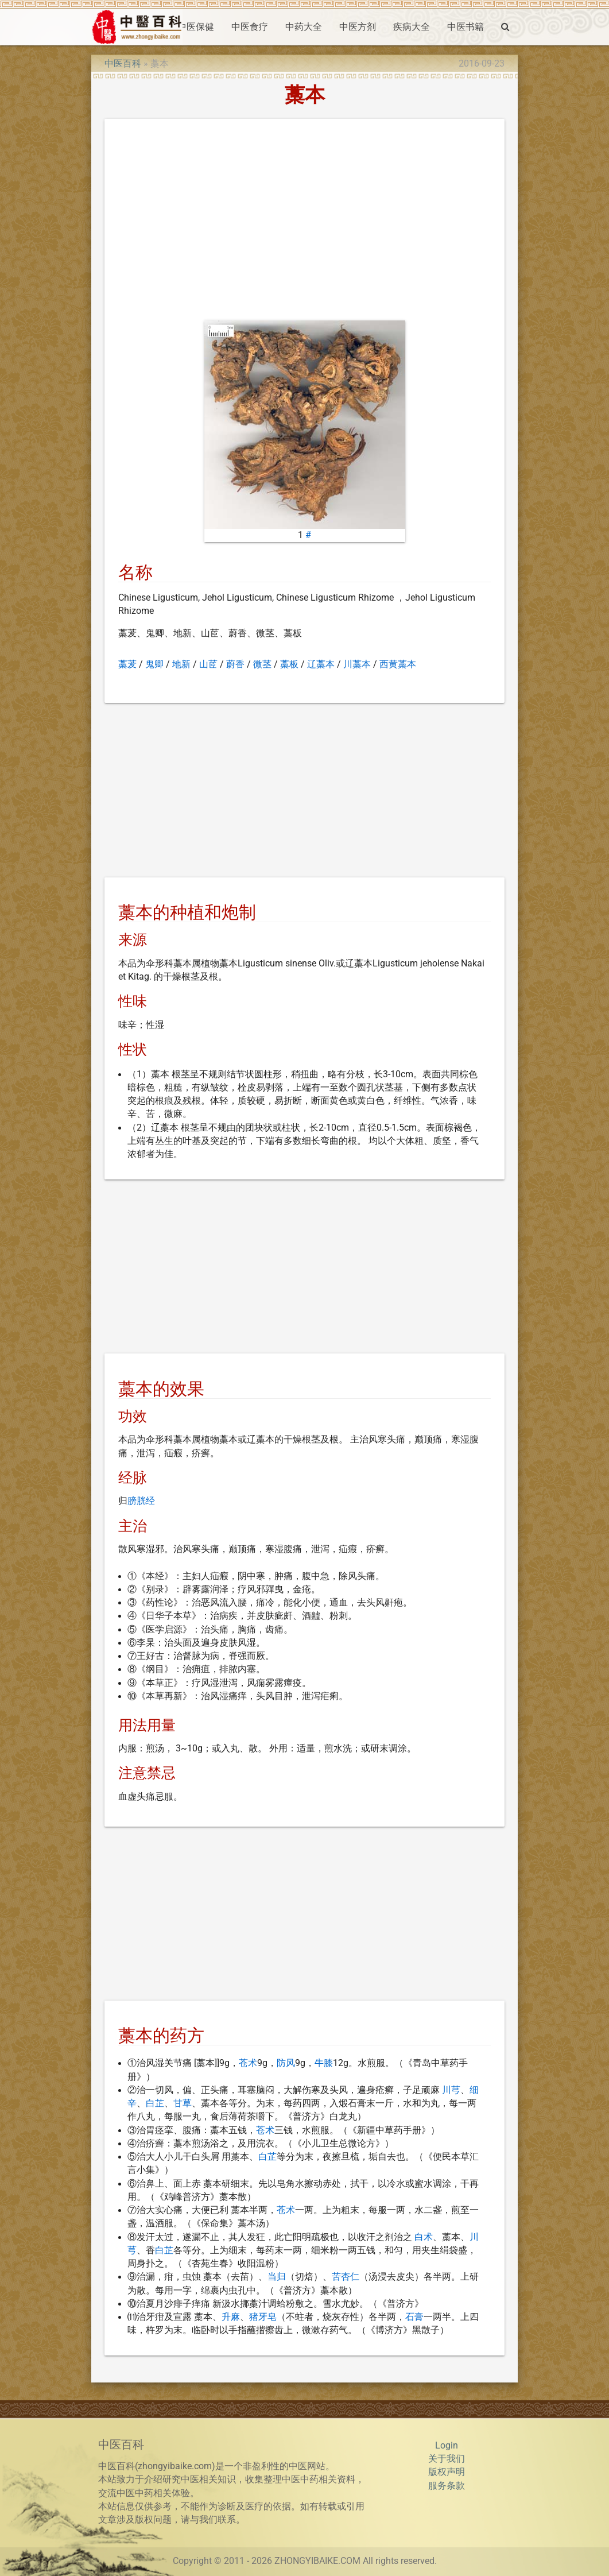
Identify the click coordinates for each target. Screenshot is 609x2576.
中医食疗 (249, 27)
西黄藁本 (397, 664)
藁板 (289, 664)
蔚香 (235, 664)
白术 (423, 2237)
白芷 (155, 2103)
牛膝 (324, 2063)
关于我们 (446, 2459)
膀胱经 (141, 1501)
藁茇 (127, 664)
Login (446, 2445)
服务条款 (446, 2486)
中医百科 (122, 64)
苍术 (248, 2063)
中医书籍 (465, 27)
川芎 (451, 2090)
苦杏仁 (345, 2277)
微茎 (262, 664)
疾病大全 (411, 27)
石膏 (414, 2317)
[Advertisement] (305, 222)
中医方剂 (357, 27)
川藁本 (357, 664)
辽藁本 (321, 664)
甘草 (182, 2103)
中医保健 (195, 27)
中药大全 (303, 27)
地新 (181, 664)
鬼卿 (154, 664)
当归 (276, 2277)
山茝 (208, 664)
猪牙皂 (263, 2317)
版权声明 (446, 2472)
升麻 (231, 2317)
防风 (286, 2063)
